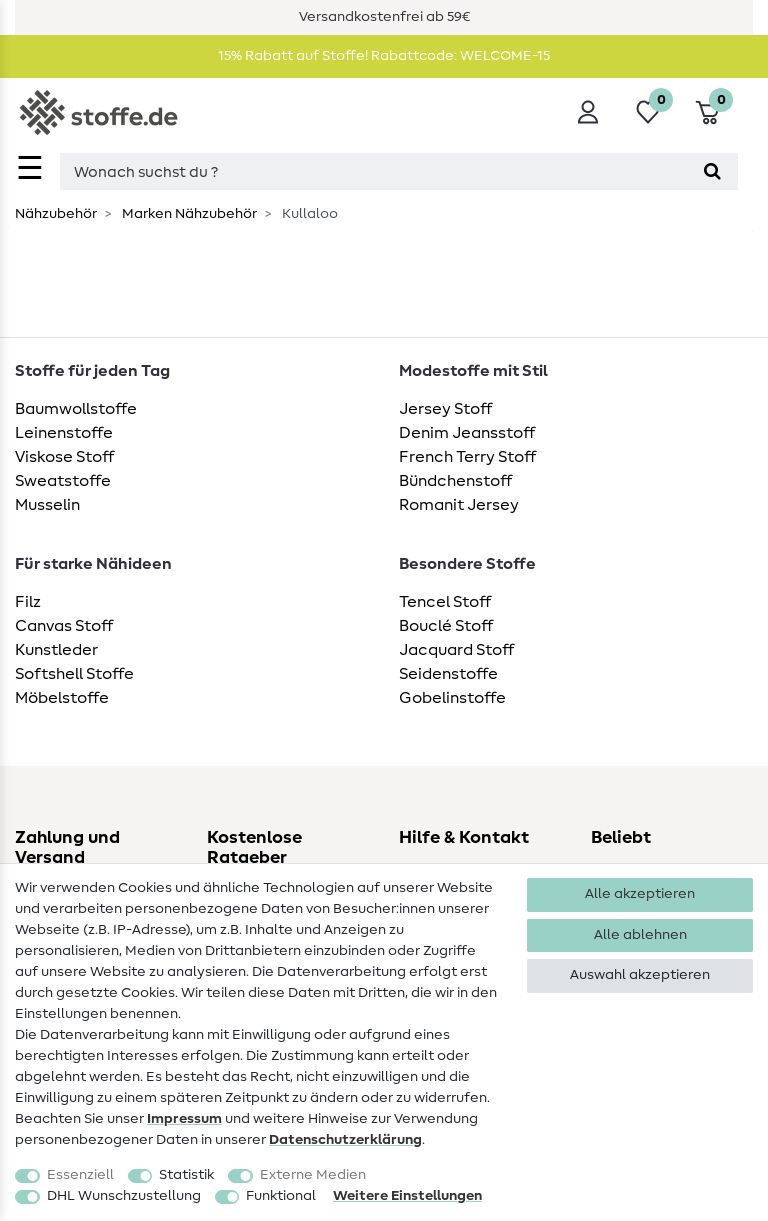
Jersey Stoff (445, 409)
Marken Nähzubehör (188, 214)
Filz (28, 602)
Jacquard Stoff (456, 650)
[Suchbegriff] (373, 171)
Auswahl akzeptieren (640, 975)
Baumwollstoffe (76, 409)
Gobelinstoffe (452, 698)
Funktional (281, 1196)
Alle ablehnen (640, 935)
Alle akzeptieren (640, 894)
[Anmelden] (588, 112)
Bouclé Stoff (446, 626)
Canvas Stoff (64, 626)
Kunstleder (56, 650)
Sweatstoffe (63, 481)
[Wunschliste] (648, 112)
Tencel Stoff (445, 602)
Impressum (184, 1119)
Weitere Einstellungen (407, 1196)
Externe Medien (313, 1175)
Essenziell (80, 1175)
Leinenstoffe (64, 433)
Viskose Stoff (64, 457)
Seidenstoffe (448, 674)
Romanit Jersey (459, 505)
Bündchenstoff (455, 481)
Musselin (47, 505)
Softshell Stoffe (74, 674)
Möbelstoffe (62, 698)
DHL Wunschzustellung (124, 1196)
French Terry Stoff (467, 457)
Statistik (186, 1175)
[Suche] (712, 171)
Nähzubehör (56, 214)
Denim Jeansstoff (467, 433)
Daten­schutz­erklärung (345, 1140)
